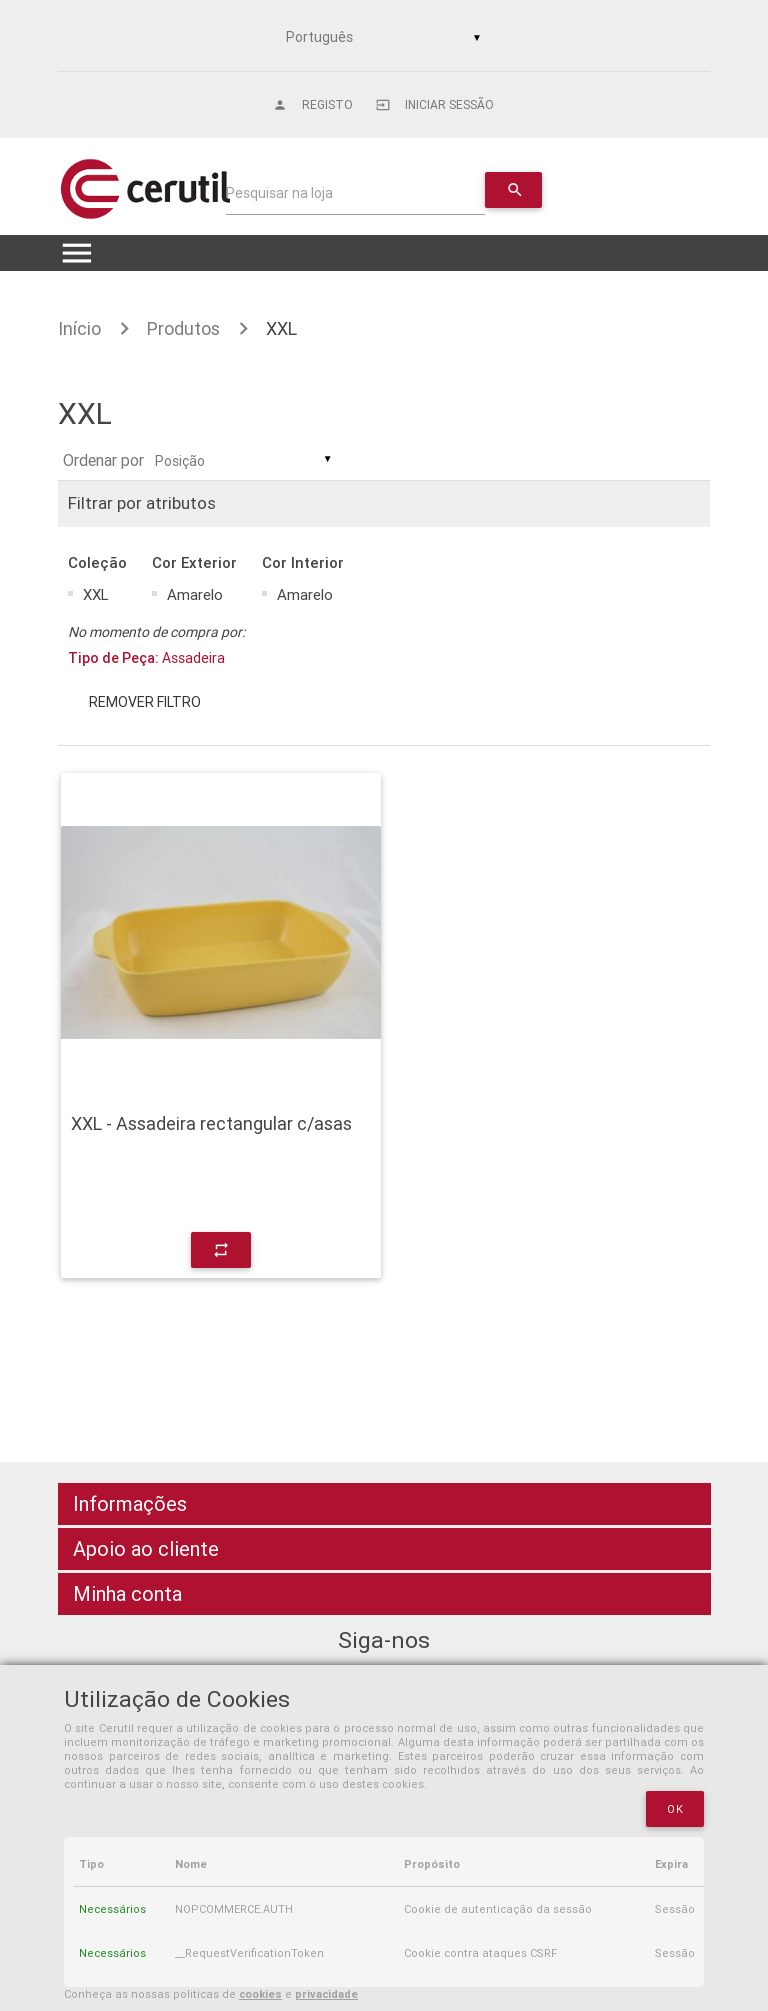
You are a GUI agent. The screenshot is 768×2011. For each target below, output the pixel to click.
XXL (281, 328)
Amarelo (195, 594)
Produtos (183, 328)
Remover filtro (145, 702)
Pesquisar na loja (279, 193)
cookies (260, 1994)
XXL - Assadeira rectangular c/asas (211, 1124)
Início (79, 328)
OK (675, 1809)
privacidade (326, 1994)
